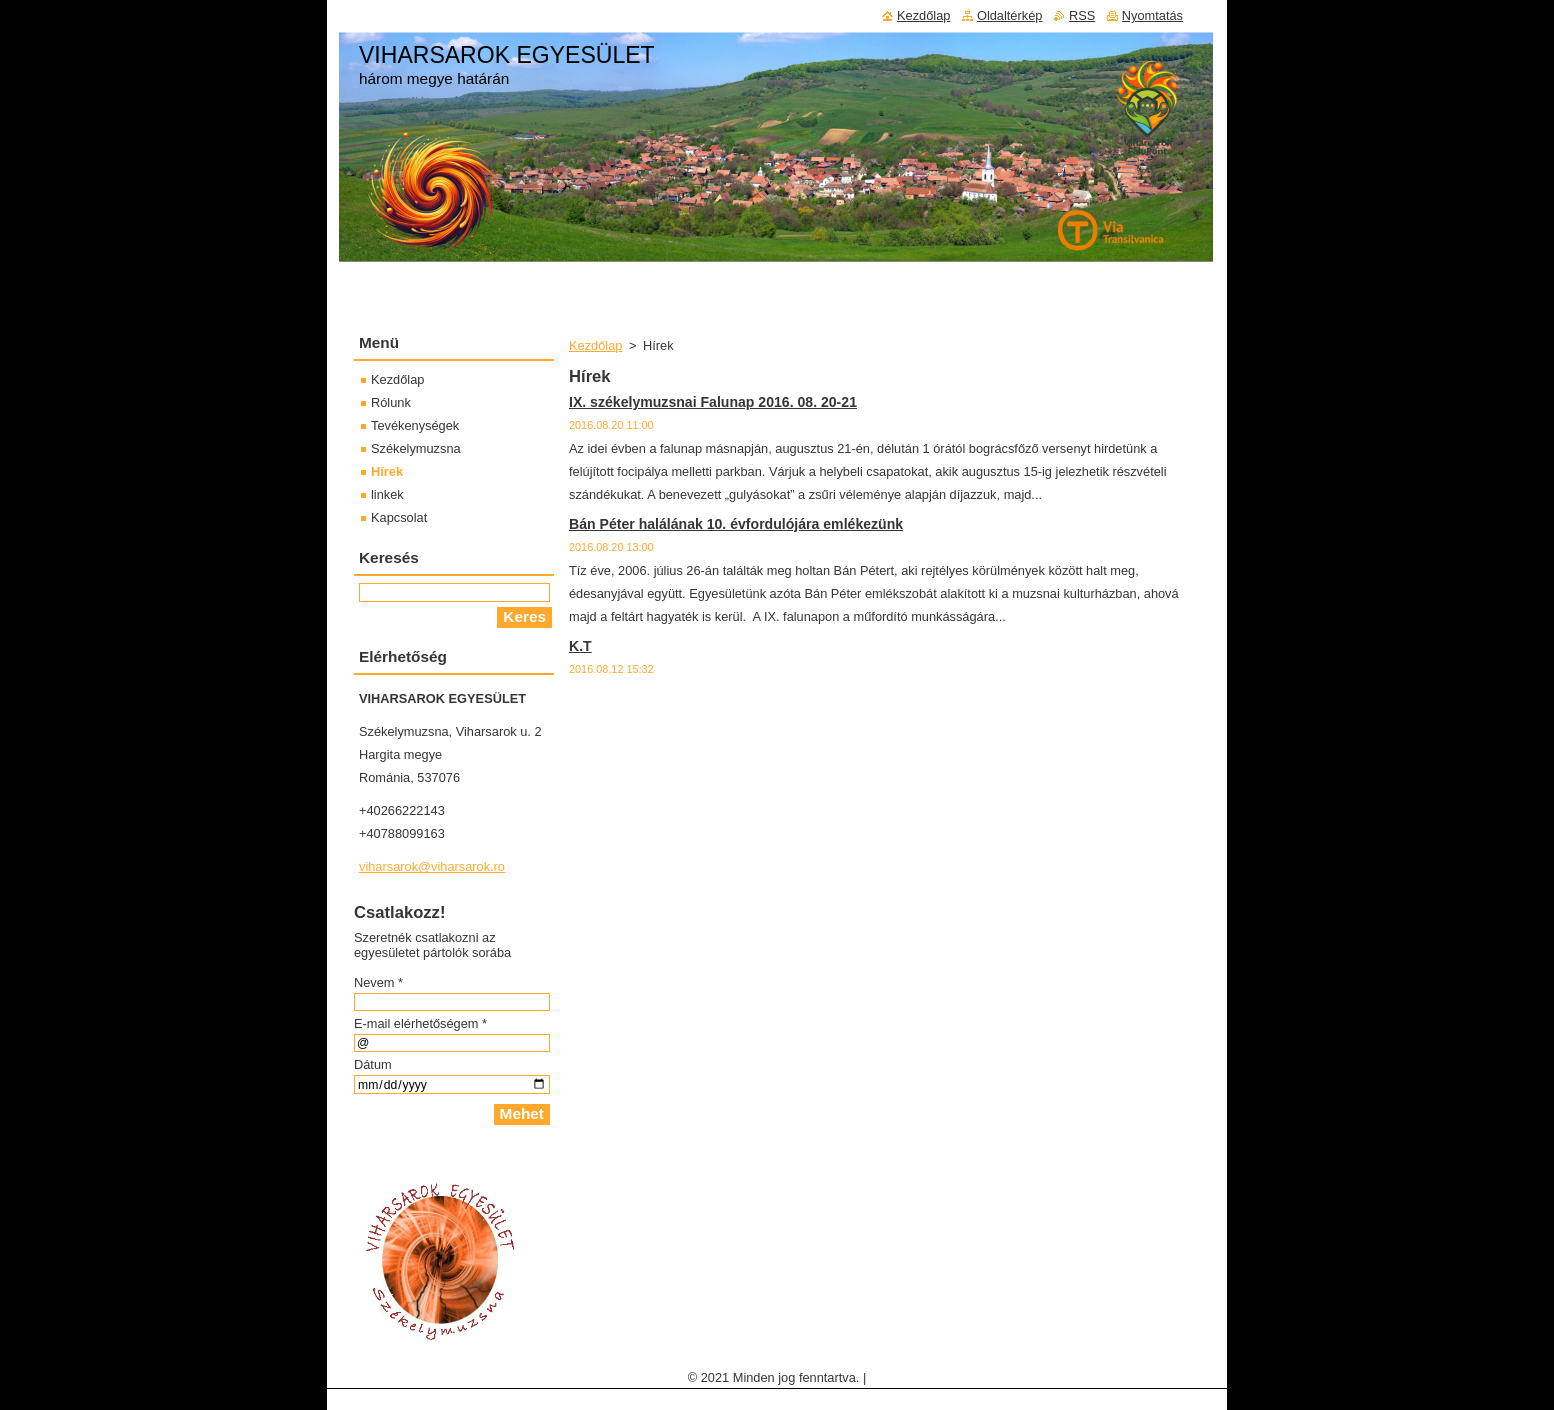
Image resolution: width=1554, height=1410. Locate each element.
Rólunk (391, 402)
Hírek (387, 471)
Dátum (373, 1064)
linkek (387, 494)
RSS (1082, 15)
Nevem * (378, 982)
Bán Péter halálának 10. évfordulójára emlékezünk (736, 524)
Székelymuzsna (416, 448)
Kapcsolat (399, 517)
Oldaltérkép (1009, 15)
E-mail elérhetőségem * (420, 1023)
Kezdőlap (595, 345)
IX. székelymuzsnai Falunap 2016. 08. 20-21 (713, 402)
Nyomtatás (1152, 15)
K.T (580, 646)
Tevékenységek (415, 425)
